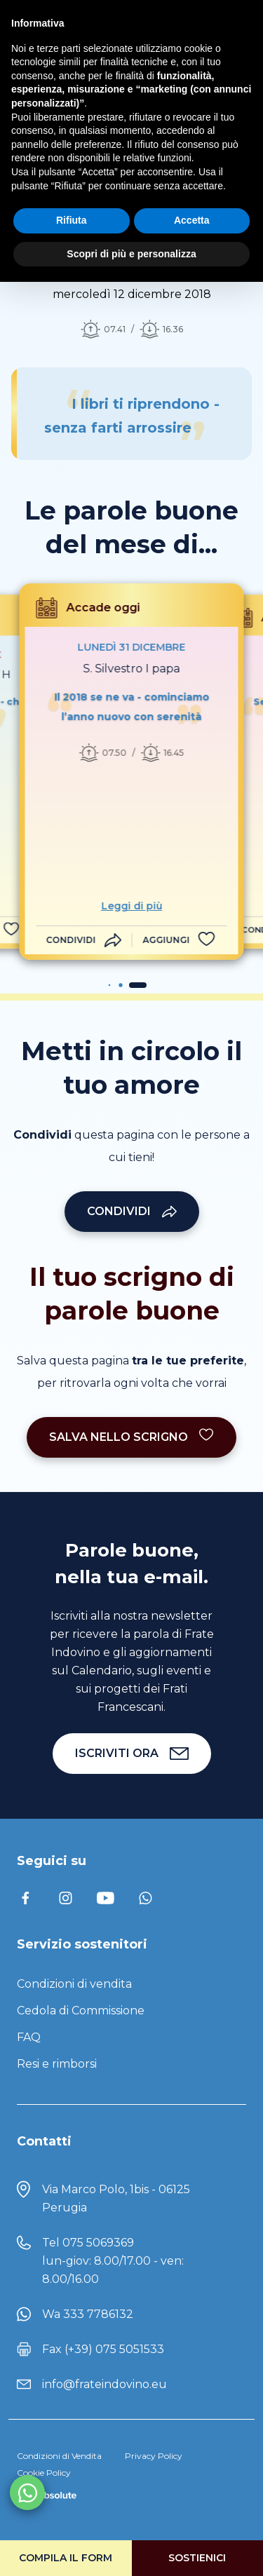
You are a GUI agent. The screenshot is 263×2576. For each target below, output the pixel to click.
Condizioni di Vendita (59, 2455)
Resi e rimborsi (57, 2063)
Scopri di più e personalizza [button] (131, 253)
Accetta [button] (192, 220)
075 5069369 (98, 2242)
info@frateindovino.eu (104, 2384)
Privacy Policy (153, 2455)
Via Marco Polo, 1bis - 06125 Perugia (116, 2198)
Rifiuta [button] (71, 220)
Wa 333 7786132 (87, 2314)
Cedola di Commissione (80, 2010)
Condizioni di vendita (74, 1984)
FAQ (29, 2037)
